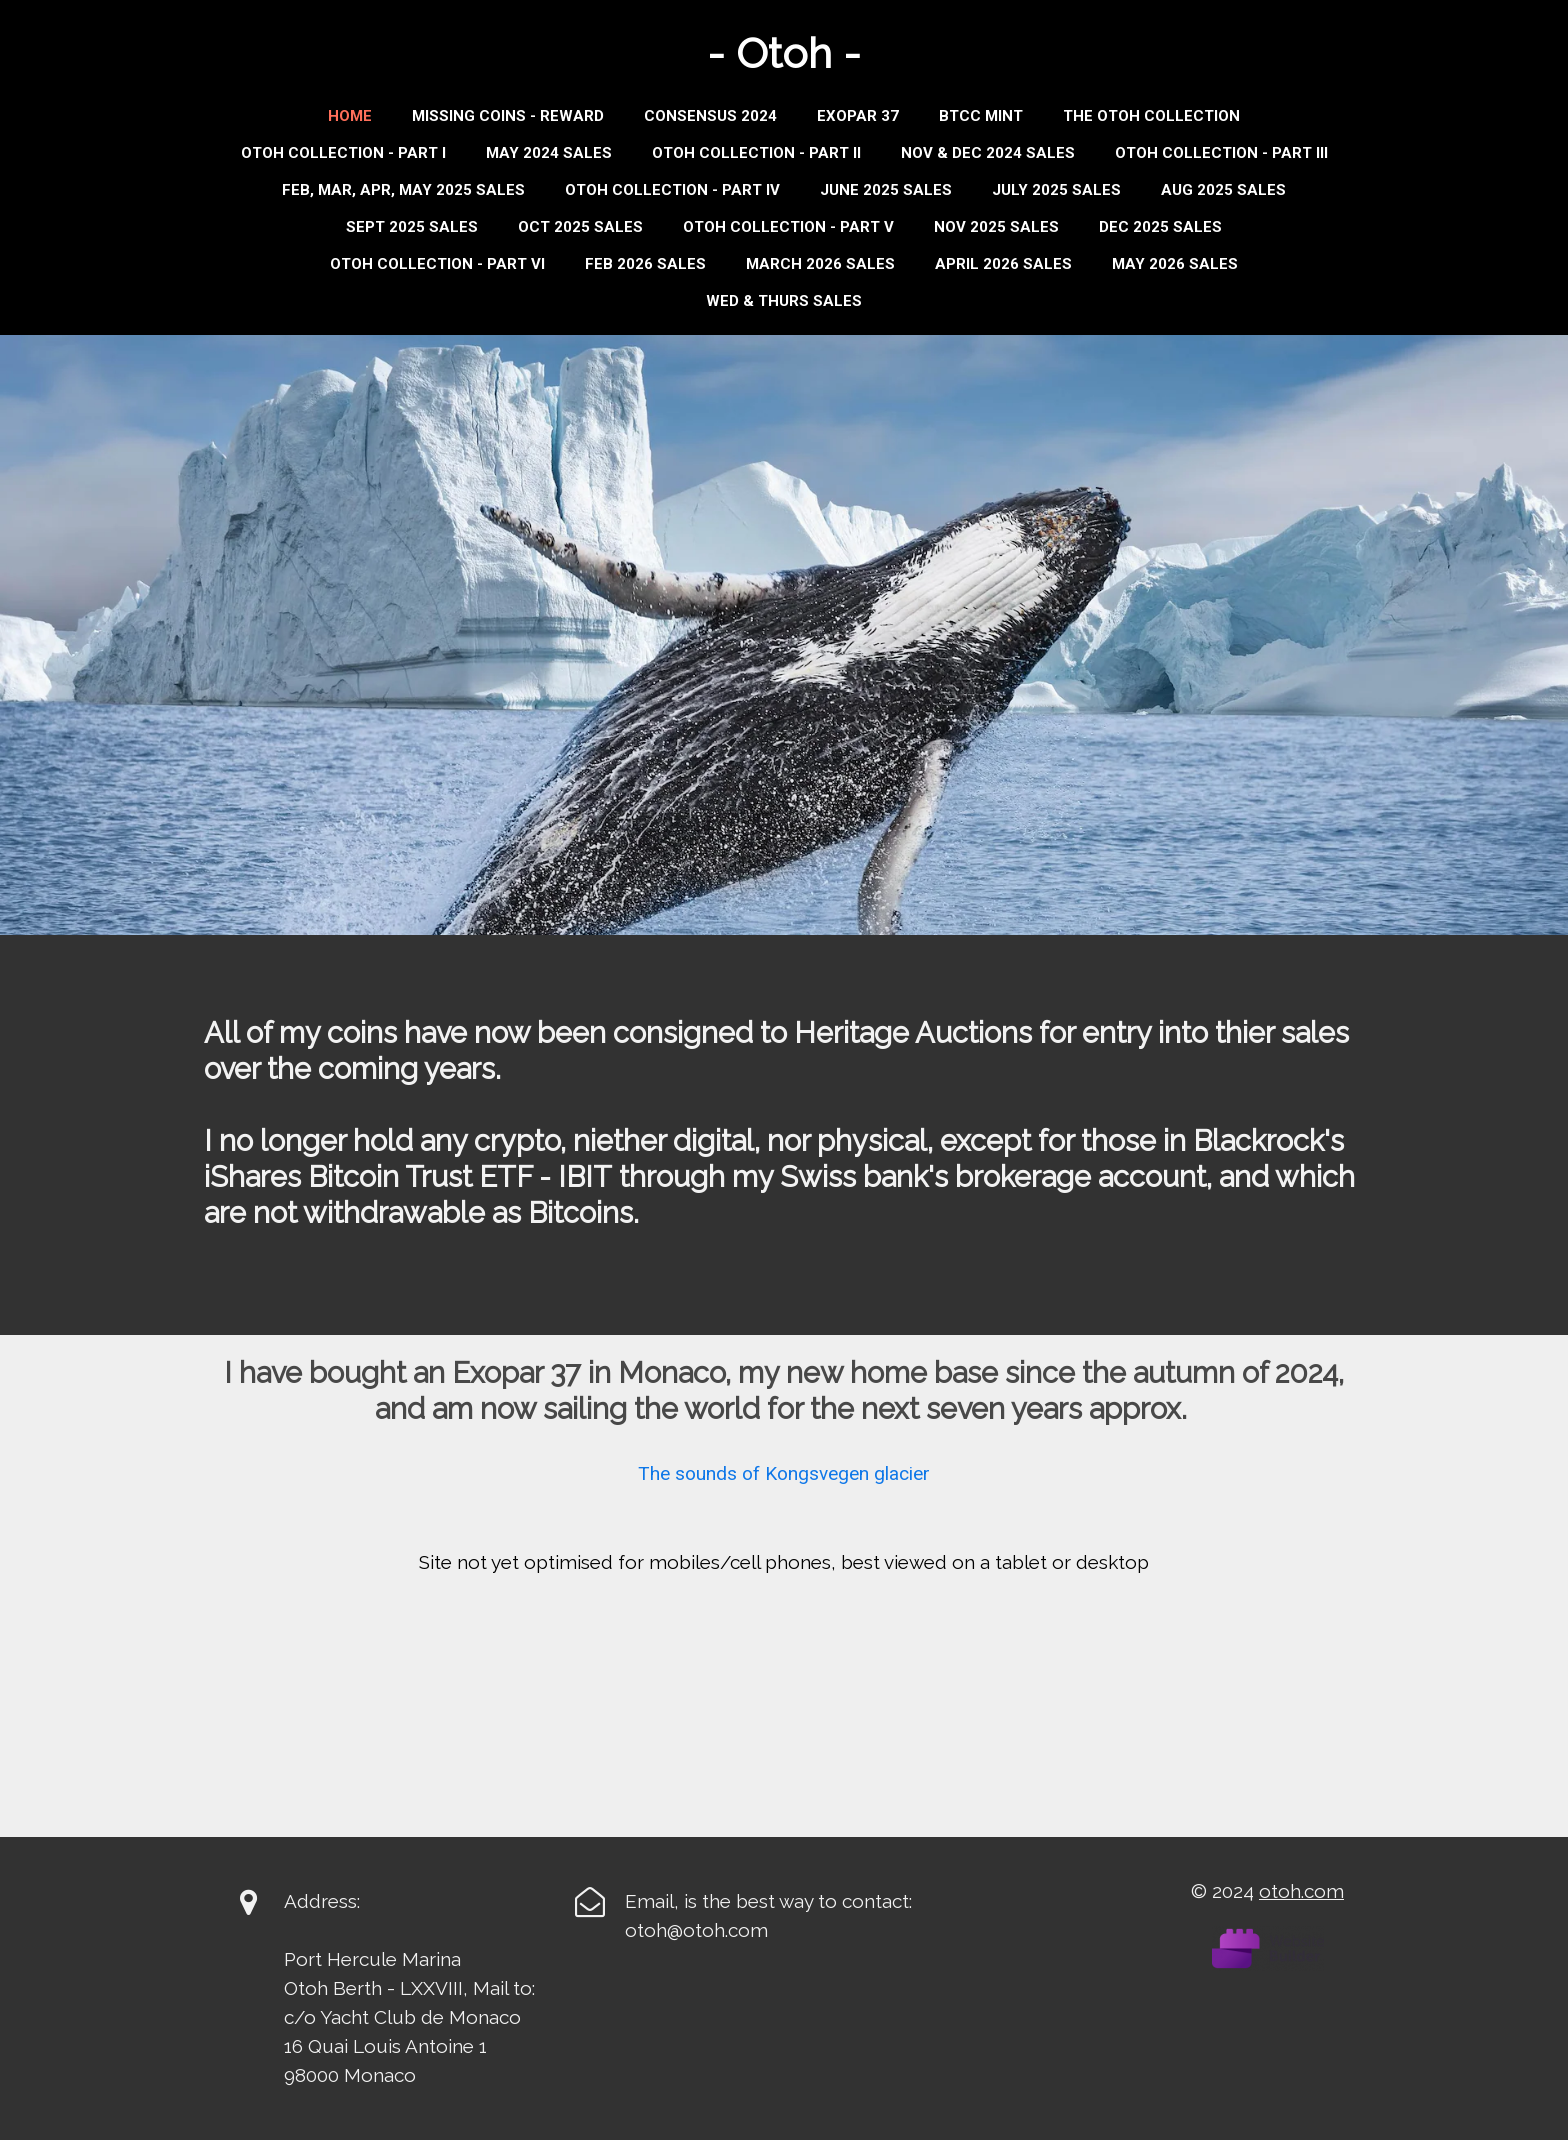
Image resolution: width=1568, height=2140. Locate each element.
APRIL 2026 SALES (1003, 264)
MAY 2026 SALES (1175, 264)
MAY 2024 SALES (549, 153)
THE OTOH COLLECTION (1151, 116)
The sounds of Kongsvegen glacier (784, 1473)
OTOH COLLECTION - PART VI (437, 264)
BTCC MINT (981, 116)
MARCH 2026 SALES (820, 264)
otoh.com (1301, 1891)
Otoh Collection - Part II (756, 153)
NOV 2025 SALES (996, 227)
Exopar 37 (858, 116)
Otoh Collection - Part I (343, 153)
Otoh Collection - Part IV (672, 190)
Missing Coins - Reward (508, 116)
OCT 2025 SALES (580, 227)
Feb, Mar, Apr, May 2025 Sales (403, 190)
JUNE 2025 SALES (886, 190)
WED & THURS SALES (784, 301)
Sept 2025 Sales (412, 227)
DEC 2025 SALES (1160, 227)
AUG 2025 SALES (1223, 190)
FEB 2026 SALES (645, 264)
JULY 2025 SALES (1056, 190)
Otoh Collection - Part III (1221, 153)
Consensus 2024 (710, 116)
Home (350, 116)
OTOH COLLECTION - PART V (788, 227)
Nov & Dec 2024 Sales (988, 153)
